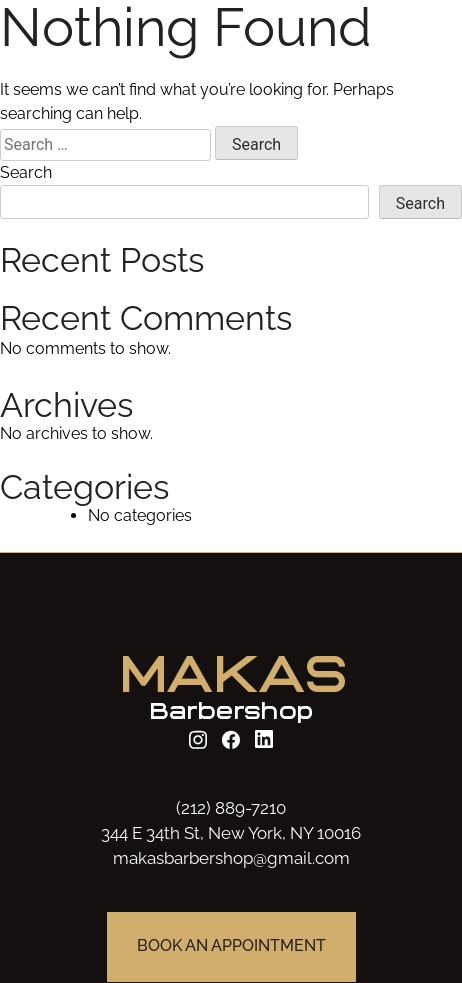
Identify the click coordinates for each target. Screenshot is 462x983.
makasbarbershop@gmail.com (231, 858)
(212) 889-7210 (231, 808)
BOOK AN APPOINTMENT (231, 946)
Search (26, 172)
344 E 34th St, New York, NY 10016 (231, 833)
